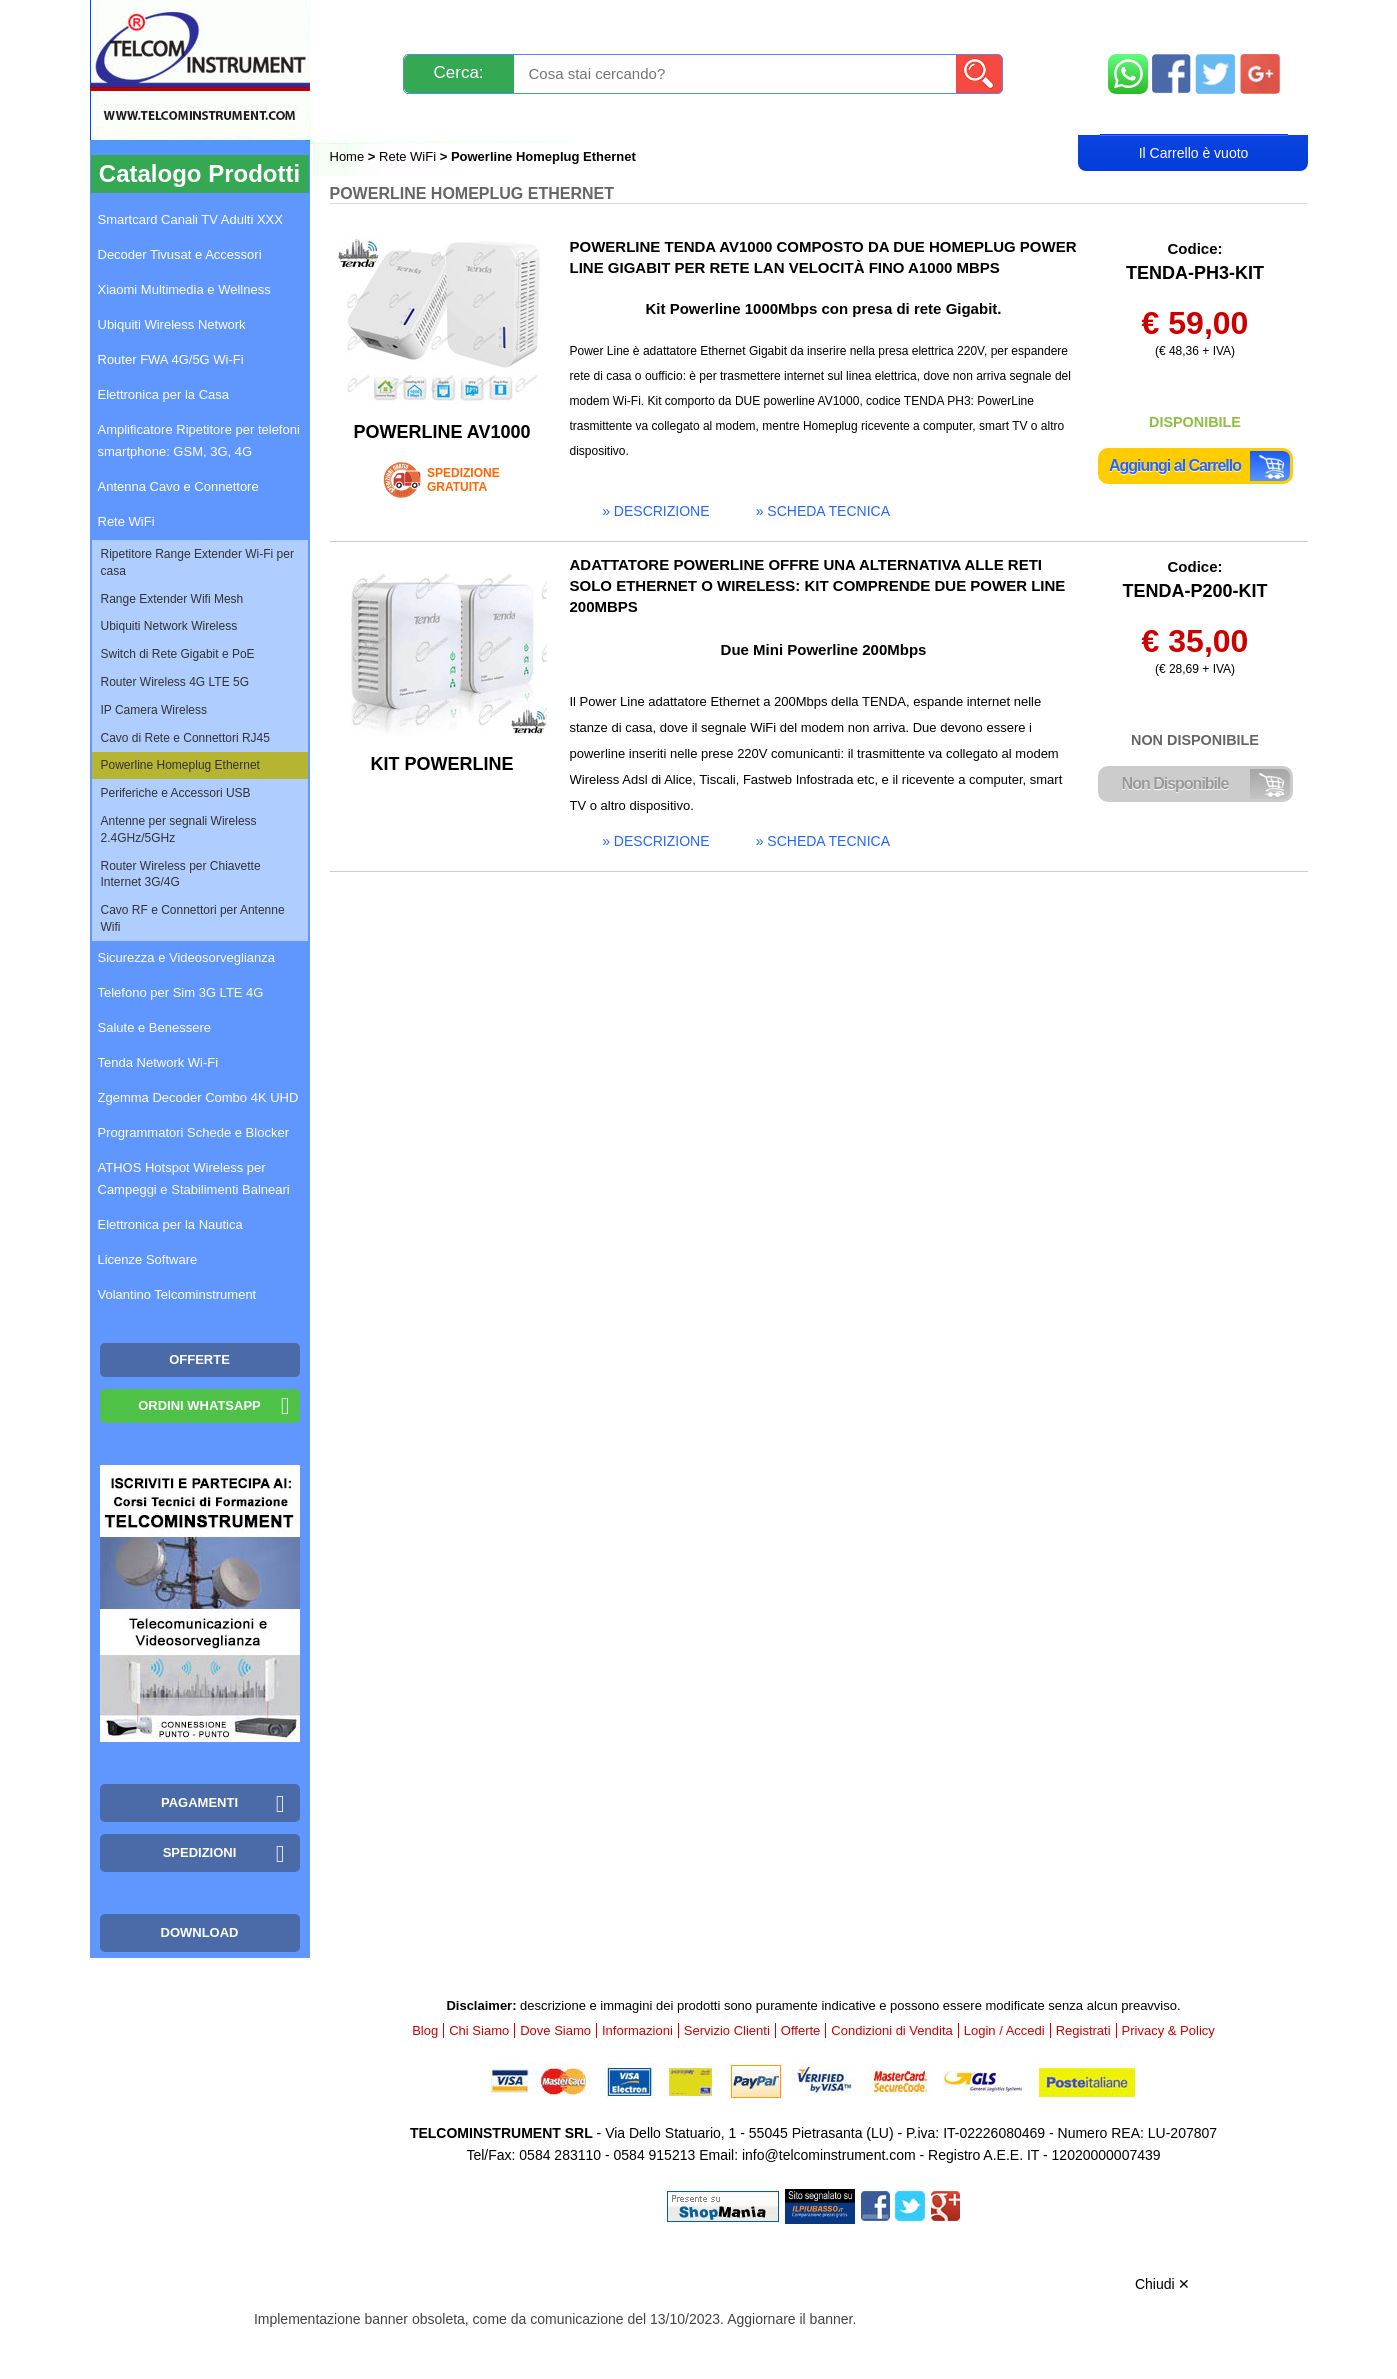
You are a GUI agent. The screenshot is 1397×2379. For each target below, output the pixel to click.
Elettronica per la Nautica (170, 1224)
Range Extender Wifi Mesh (172, 599)
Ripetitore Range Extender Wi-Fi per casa (197, 562)
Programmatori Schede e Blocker (193, 1132)
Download (200, 1932)
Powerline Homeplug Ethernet (180, 765)
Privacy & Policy (1168, 2030)
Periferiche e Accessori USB (176, 793)
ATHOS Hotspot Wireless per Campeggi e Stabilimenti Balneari (194, 1178)
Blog (366, 116)
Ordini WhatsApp (199, 1405)
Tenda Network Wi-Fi (158, 1062)
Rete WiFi (407, 156)
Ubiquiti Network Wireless (169, 626)
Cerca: (459, 72)
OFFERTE (199, 1359)
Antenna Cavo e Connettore (178, 486)
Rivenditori (901, 116)
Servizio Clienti (798, 22)
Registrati (767, 116)
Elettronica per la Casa (164, 394)
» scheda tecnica (823, 511)
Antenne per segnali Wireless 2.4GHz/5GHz (179, 829)
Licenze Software (148, 1259)
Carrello (1194, 116)
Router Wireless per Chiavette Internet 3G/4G (181, 874)
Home (349, 156)
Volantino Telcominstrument (177, 1294)
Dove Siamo (555, 2030)
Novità (373, 22)
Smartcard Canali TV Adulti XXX (190, 219)
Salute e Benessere (154, 1027)
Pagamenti (658, 22)
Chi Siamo (479, 2030)
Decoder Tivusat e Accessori (180, 254)
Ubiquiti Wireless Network (172, 324)
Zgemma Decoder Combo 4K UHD (198, 1097)
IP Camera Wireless (154, 710)
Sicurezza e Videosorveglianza (187, 957)
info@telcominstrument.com (829, 2155)
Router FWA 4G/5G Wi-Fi (171, 359)
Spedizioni (542, 22)
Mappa (1194, 22)
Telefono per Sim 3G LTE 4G (181, 992)
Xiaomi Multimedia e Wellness (184, 289)
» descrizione (655, 511)
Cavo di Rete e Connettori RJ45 (185, 738)
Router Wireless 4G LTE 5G (175, 682)
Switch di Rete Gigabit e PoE (178, 654)
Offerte (801, 2030)
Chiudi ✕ (1163, 2284)
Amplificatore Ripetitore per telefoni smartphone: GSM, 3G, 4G (199, 440)
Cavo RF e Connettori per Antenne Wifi (193, 918)
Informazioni (949, 22)
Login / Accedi (622, 116)
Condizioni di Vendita (891, 2030)
